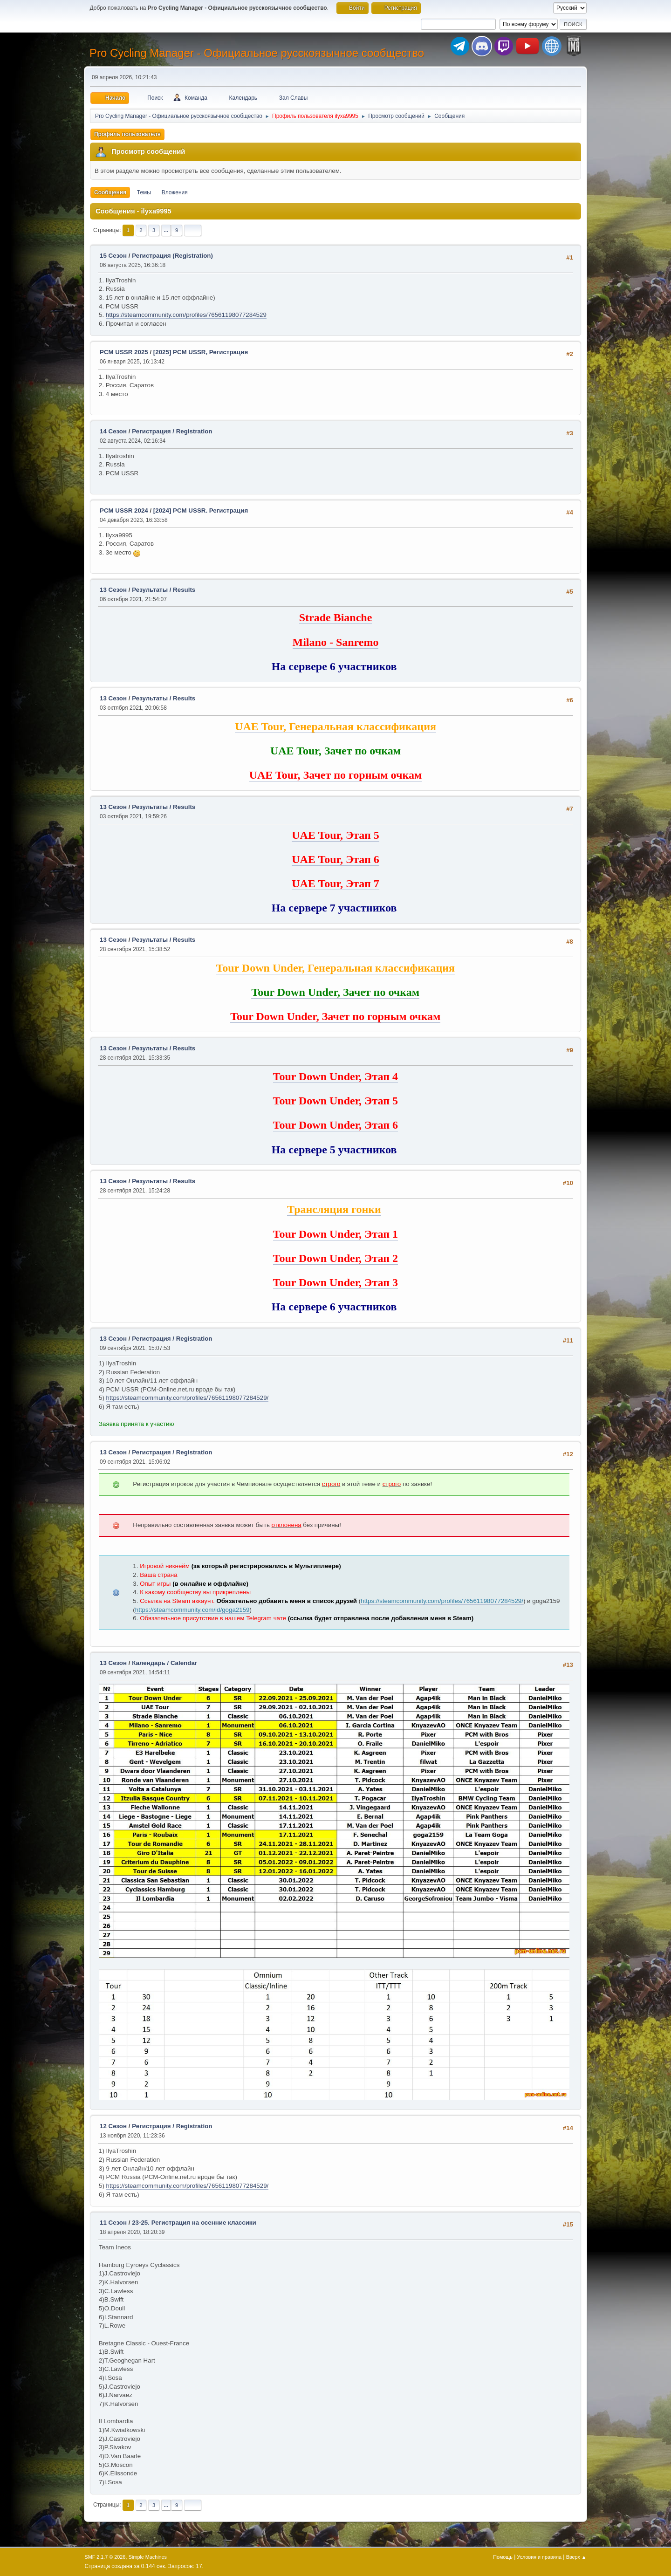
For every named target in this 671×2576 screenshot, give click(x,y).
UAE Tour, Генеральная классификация (335, 726)
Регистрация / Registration (172, 431)
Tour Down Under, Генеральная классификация (335, 968)
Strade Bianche (335, 617)
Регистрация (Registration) (172, 255)
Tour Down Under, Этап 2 (335, 1258)
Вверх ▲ (576, 2557)
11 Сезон (113, 2222)
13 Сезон (113, 589)
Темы (144, 192)
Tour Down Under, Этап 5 (335, 1101)
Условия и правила (539, 2557)
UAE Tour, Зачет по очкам (335, 751)
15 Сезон (113, 255)
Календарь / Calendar (164, 1662)
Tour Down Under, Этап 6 (335, 1125)
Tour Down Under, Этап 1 (335, 1234)
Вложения (175, 192)
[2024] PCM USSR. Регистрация (200, 510)
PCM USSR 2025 (124, 352)
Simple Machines (148, 2557)
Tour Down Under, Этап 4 (335, 1076)
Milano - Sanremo (336, 642)
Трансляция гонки (334, 1209)
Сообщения (110, 192)
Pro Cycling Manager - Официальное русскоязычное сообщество (256, 53)
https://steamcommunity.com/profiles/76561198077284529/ (187, 1397)
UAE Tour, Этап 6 (335, 859)
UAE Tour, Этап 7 (335, 883)
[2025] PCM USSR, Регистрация (200, 352)
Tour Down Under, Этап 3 (335, 1282)
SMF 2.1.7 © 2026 (105, 2557)
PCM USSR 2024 (124, 510)
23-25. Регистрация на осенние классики (194, 2222)
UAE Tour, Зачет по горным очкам (335, 775)
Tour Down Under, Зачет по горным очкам (335, 1016)
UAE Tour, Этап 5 (335, 835)
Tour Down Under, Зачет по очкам (335, 992)
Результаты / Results (163, 589)
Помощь (503, 2557)
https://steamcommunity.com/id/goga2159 (192, 1609)
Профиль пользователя (127, 134)
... (166, 230)
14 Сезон (113, 431)
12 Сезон (113, 2126)
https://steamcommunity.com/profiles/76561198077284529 (186, 314)
